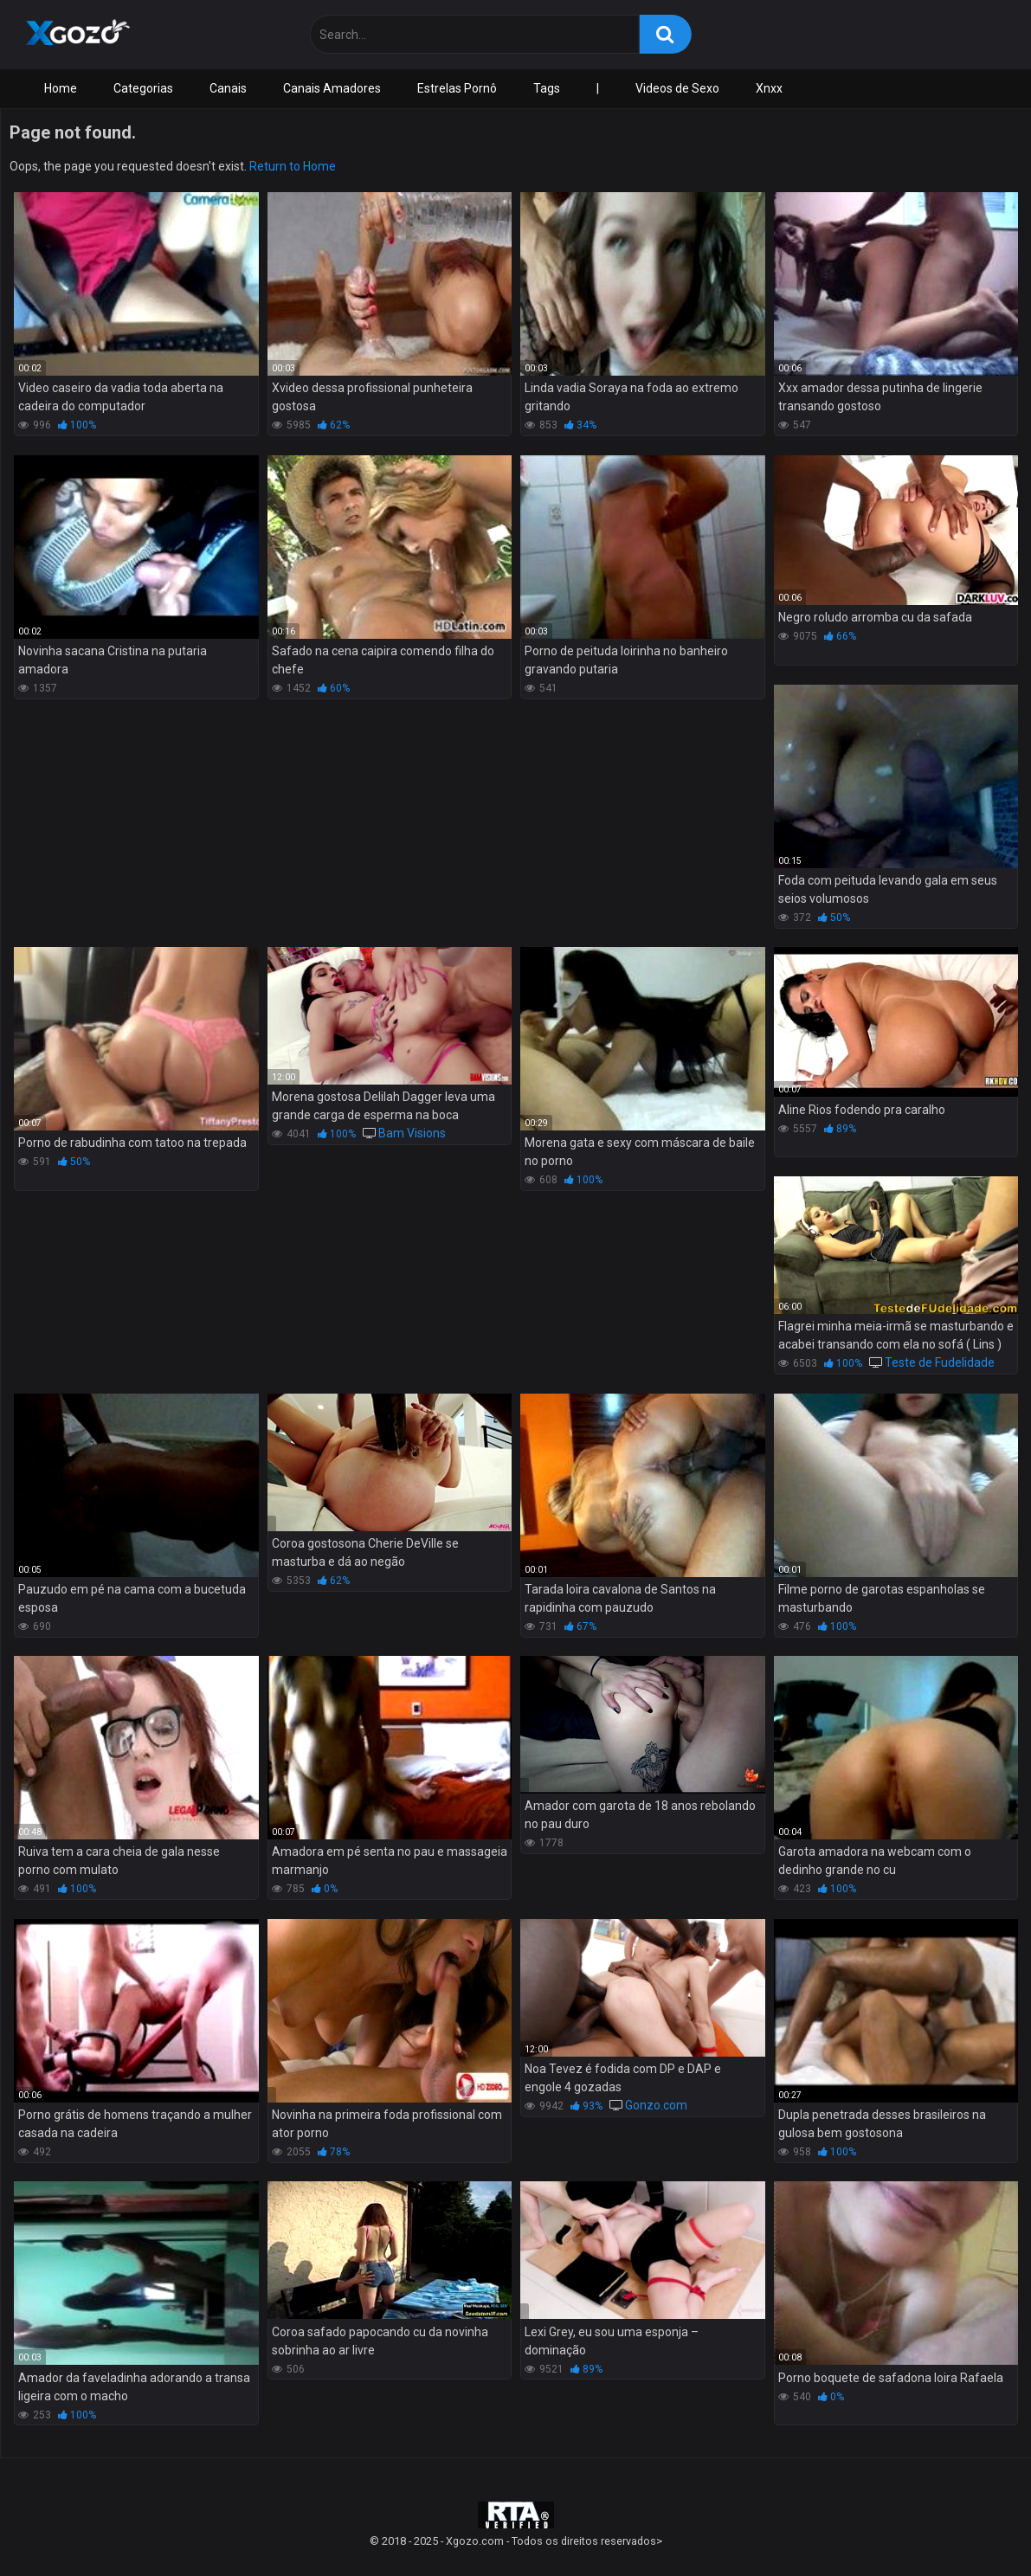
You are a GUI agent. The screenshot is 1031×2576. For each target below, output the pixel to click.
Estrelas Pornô (457, 88)
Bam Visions (412, 1133)
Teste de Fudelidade (940, 1362)
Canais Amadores (332, 88)
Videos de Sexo (677, 88)
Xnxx (769, 88)
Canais (228, 88)
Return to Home (292, 166)
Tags (546, 88)
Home (60, 88)
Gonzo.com (656, 2105)
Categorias (143, 88)
